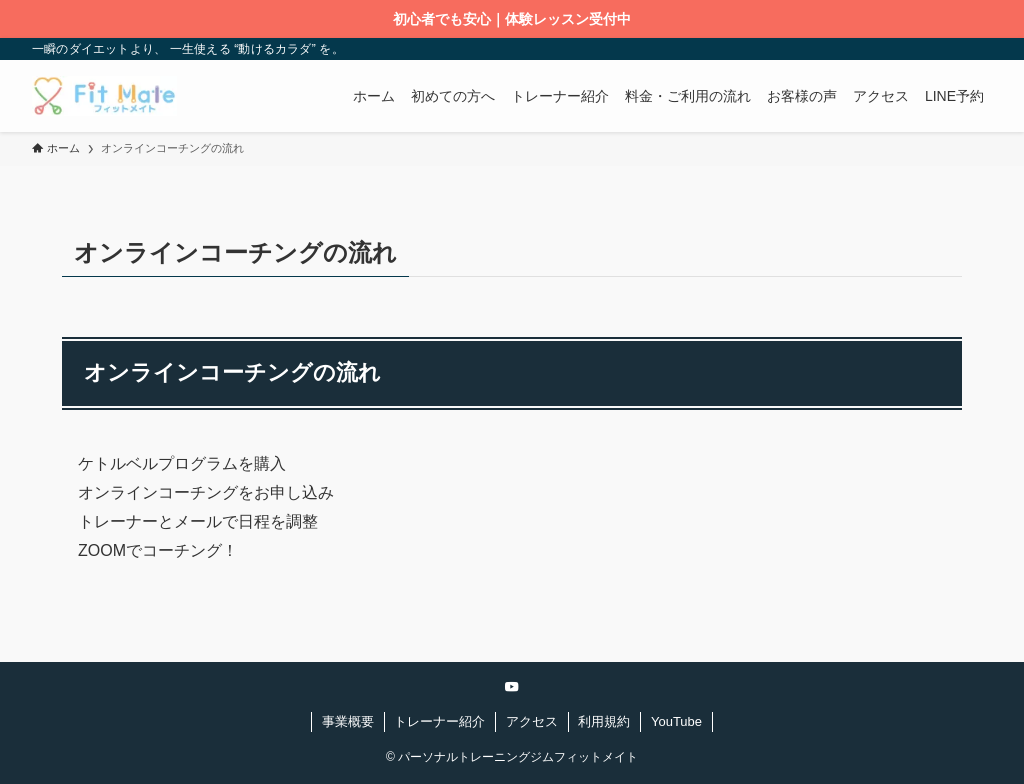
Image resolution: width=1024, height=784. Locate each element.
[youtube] (512, 687)
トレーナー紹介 (439, 721)
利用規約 (604, 721)
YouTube (676, 721)
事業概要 (348, 721)
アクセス (532, 721)
